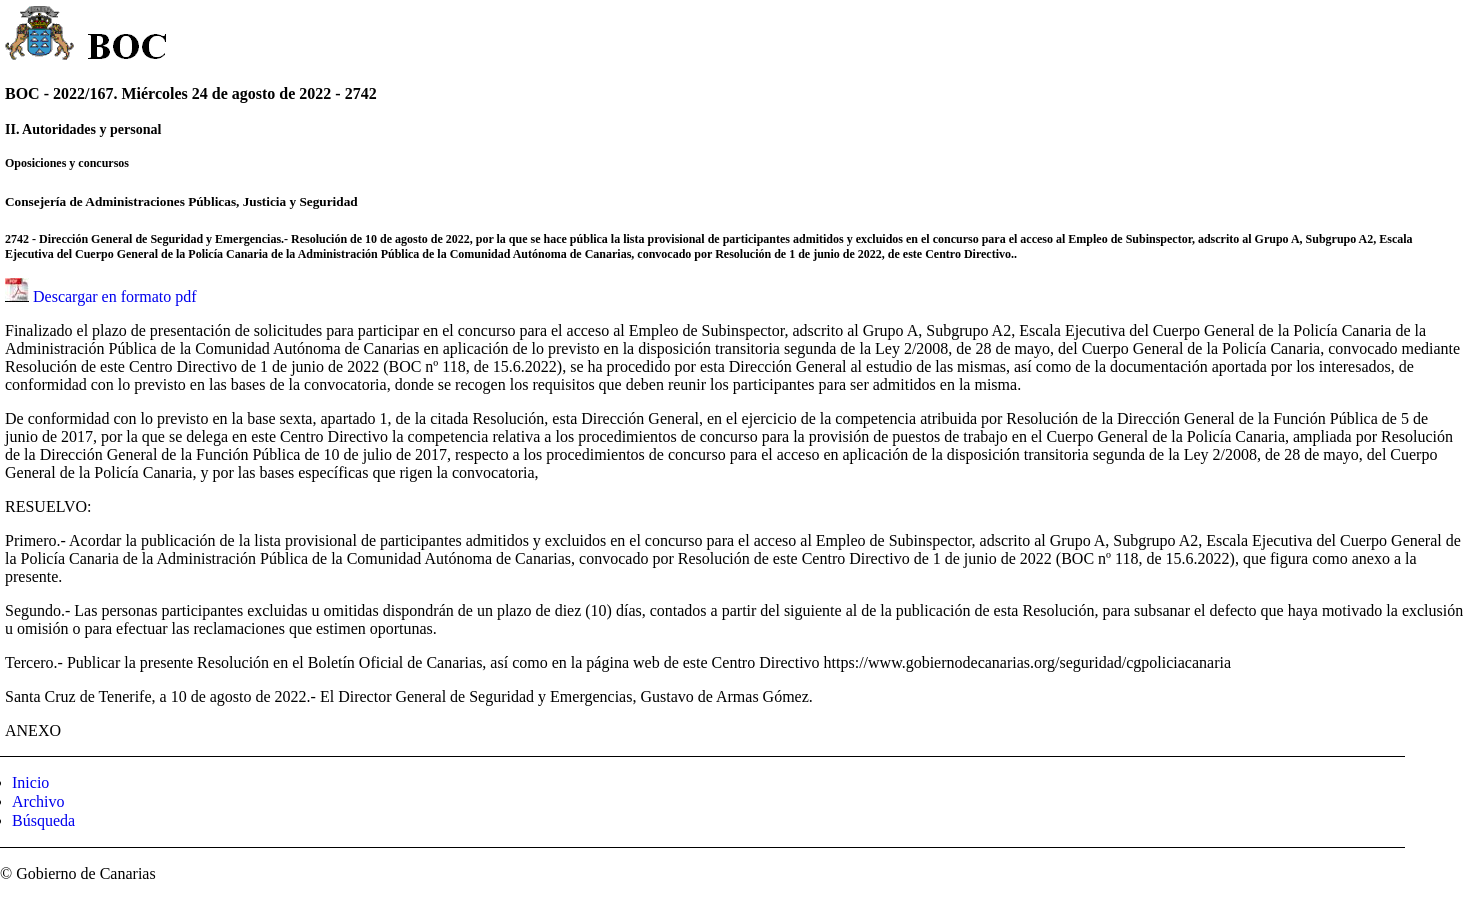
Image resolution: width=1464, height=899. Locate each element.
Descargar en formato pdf (115, 296)
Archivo (38, 801)
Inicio (30, 782)
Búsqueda (43, 820)
